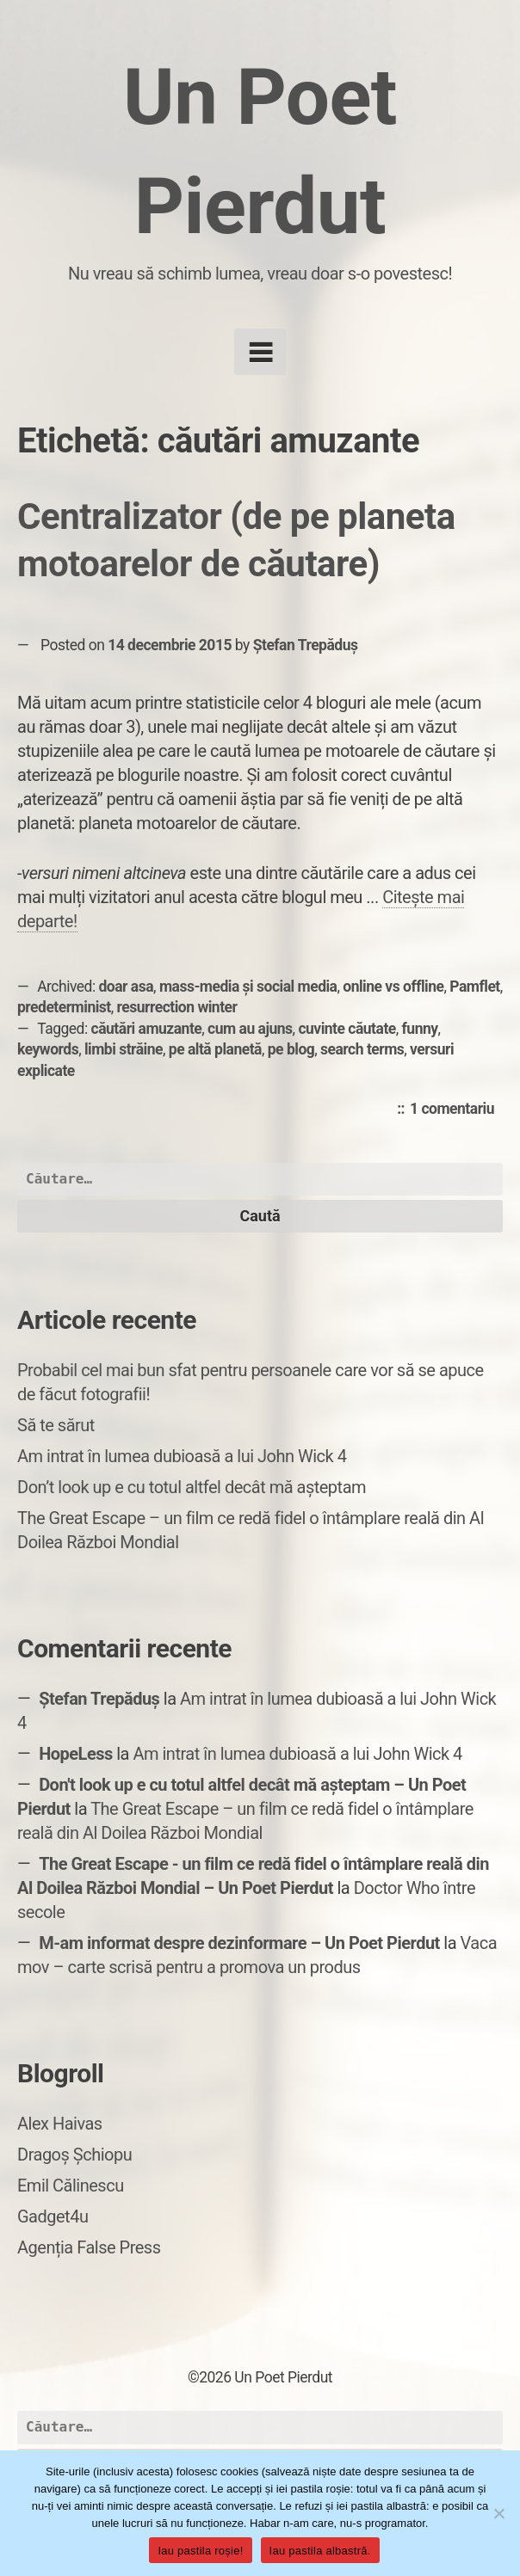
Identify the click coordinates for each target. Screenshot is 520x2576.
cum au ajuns (249, 1028)
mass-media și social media (248, 986)
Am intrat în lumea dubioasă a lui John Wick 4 (181, 1456)
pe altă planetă (215, 1049)
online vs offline (393, 986)
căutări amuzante (146, 1028)
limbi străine (123, 1049)
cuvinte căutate (346, 1028)
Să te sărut (56, 1425)
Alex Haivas (59, 2123)
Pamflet (474, 986)
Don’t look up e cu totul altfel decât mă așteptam (191, 1487)
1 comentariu (456, 1109)
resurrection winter (177, 1007)
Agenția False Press (89, 2247)
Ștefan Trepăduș (305, 645)
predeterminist (64, 1007)
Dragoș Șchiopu (74, 2154)
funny (420, 1028)
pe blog (291, 1049)
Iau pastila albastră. (320, 2550)
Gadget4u (52, 2216)
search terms (362, 1049)
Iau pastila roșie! (200, 2550)
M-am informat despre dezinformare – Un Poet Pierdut (239, 1943)
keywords (47, 1049)
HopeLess (76, 1753)
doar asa (126, 986)
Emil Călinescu (70, 2185)
